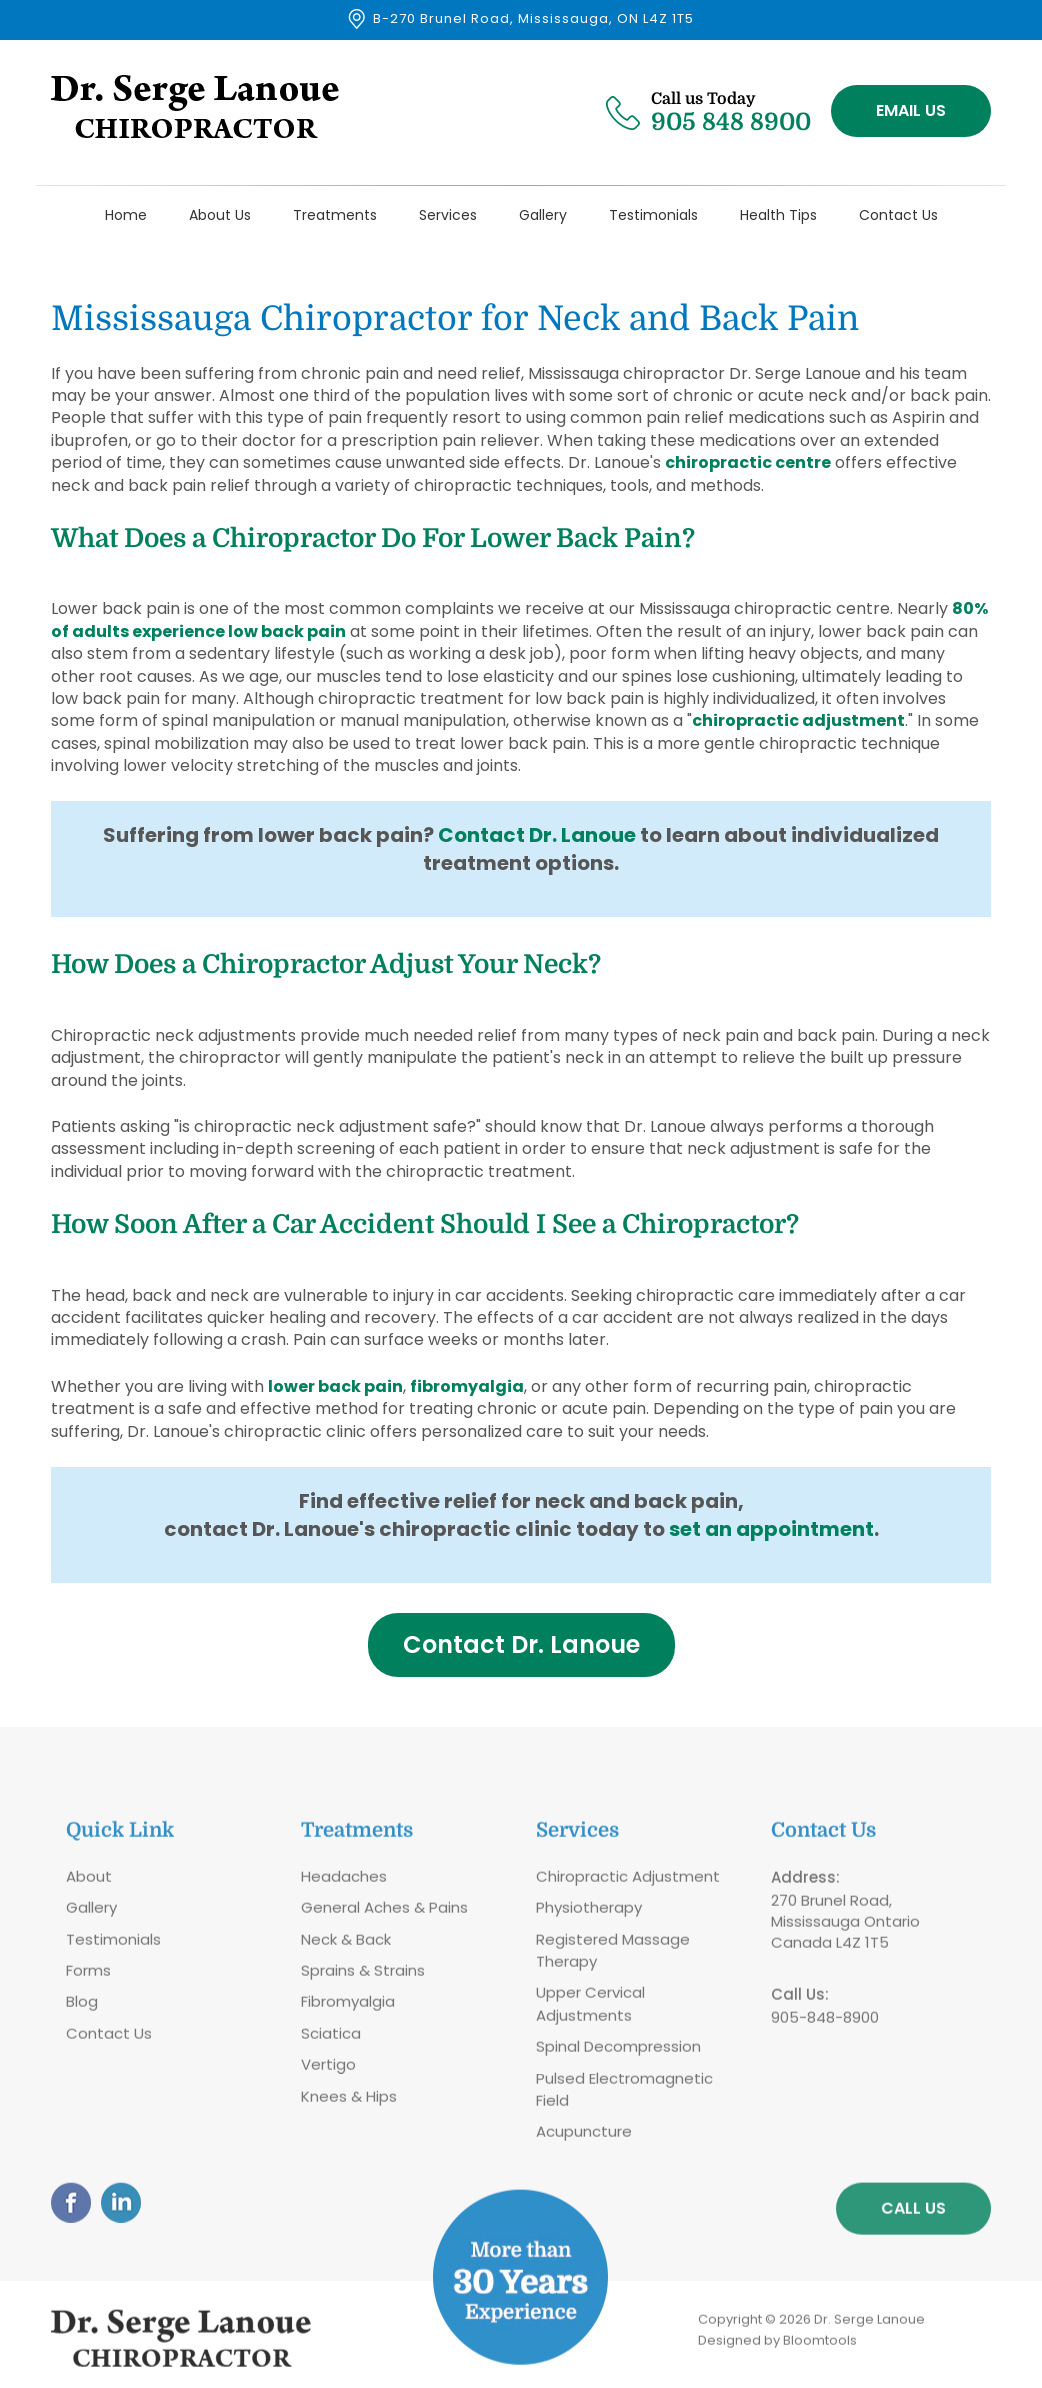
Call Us (913, 2214)
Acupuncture (584, 2138)
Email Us (911, 110)
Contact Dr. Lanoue (537, 836)
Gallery (543, 215)
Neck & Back (346, 1945)
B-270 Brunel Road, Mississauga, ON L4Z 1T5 (533, 18)
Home (126, 215)
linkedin (121, 2209)
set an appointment (771, 1529)
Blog (82, 2008)
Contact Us (898, 215)
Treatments (335, 215)
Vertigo (328, 2071)
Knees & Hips (349, 2102)
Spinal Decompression (618, 2053)
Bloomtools (820, 2346)
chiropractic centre (748, 463)
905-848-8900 (825, 2023)
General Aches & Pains (384, 1914)
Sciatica (331, 2039)
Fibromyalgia (348, 2008)
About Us (220, 215)
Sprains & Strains (363, 1976)
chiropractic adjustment (798, 721)
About (89, 1882)
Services (448, 215)
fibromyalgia (467, 1386)
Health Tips (778, 215)
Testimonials (653, 215)
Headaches (344, 1882)
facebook (71, 2209)
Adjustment (674, 1882)
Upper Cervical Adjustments (590, 2010)
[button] (521, 1645)
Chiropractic (582, 1882)
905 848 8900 (731, 111)
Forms (88, 1976)
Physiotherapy (589, 1914)
